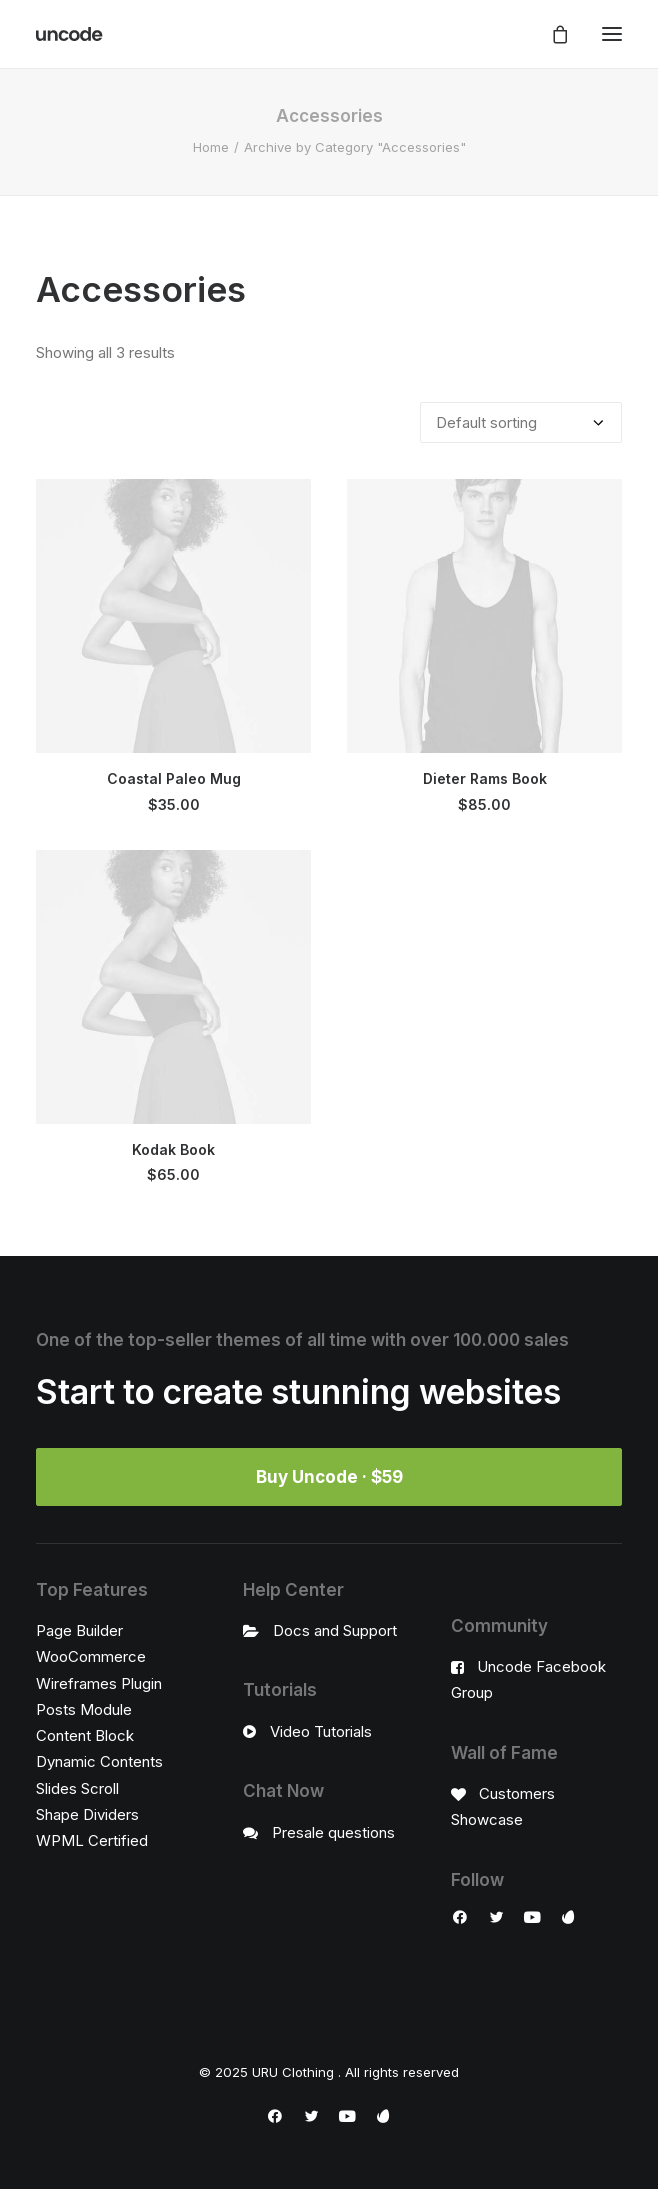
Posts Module (84, 1709)
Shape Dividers (87, 1814)
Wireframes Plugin (99, 1683)
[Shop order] (521, 422)
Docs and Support (335, 1630)
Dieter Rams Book (485, 778)
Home (211, 147)
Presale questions (333, 1832)
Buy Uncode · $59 (329, 1477)
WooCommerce (91, 1656)
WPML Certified (92, 1840)
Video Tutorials (321, 1731)
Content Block (85, 1735)
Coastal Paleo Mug (174, 778)
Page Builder (79, 1630)
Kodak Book (173, 1149)
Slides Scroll (77, 1788)
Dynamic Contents (99, 1761)
